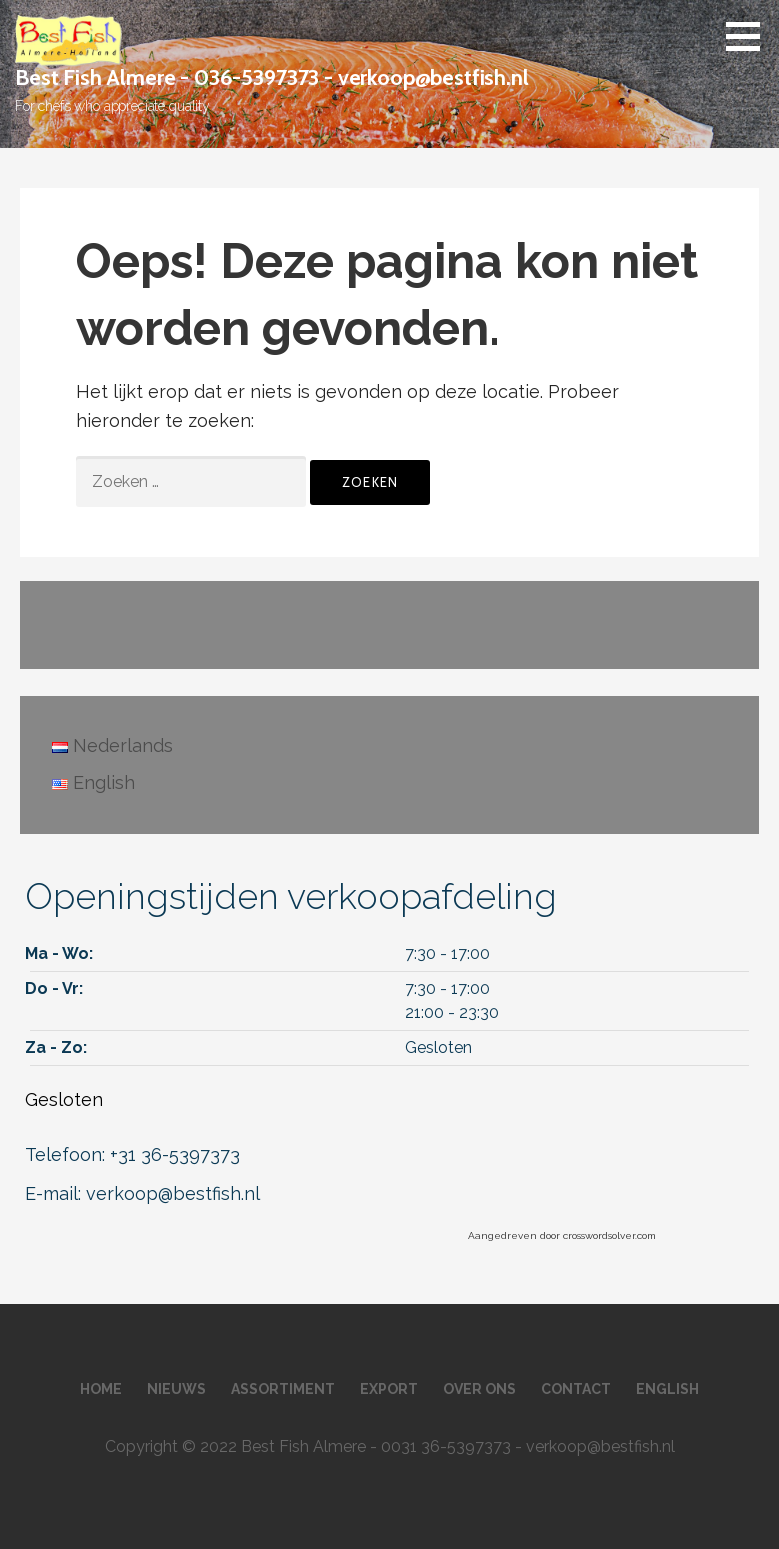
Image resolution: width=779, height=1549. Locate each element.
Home (101, 1389)
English (667, 1389)
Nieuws (176, 1389)
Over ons (479, 1389)
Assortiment (283, 1389)
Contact (576, 1389)
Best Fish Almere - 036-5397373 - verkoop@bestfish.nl (272, 77)
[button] (750, 36)
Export (389, 1389)
